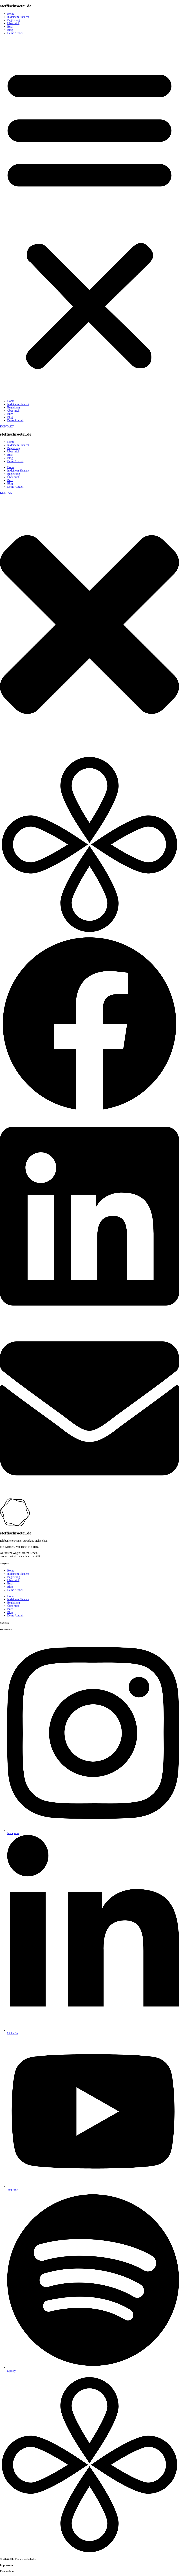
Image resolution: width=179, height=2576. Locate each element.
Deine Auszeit (15, 33)
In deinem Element (18, 16)
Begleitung (13, 20)
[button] (89, 217)
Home (10, 13)
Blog (10, 29)
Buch (10, 26)
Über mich (13, 23)
